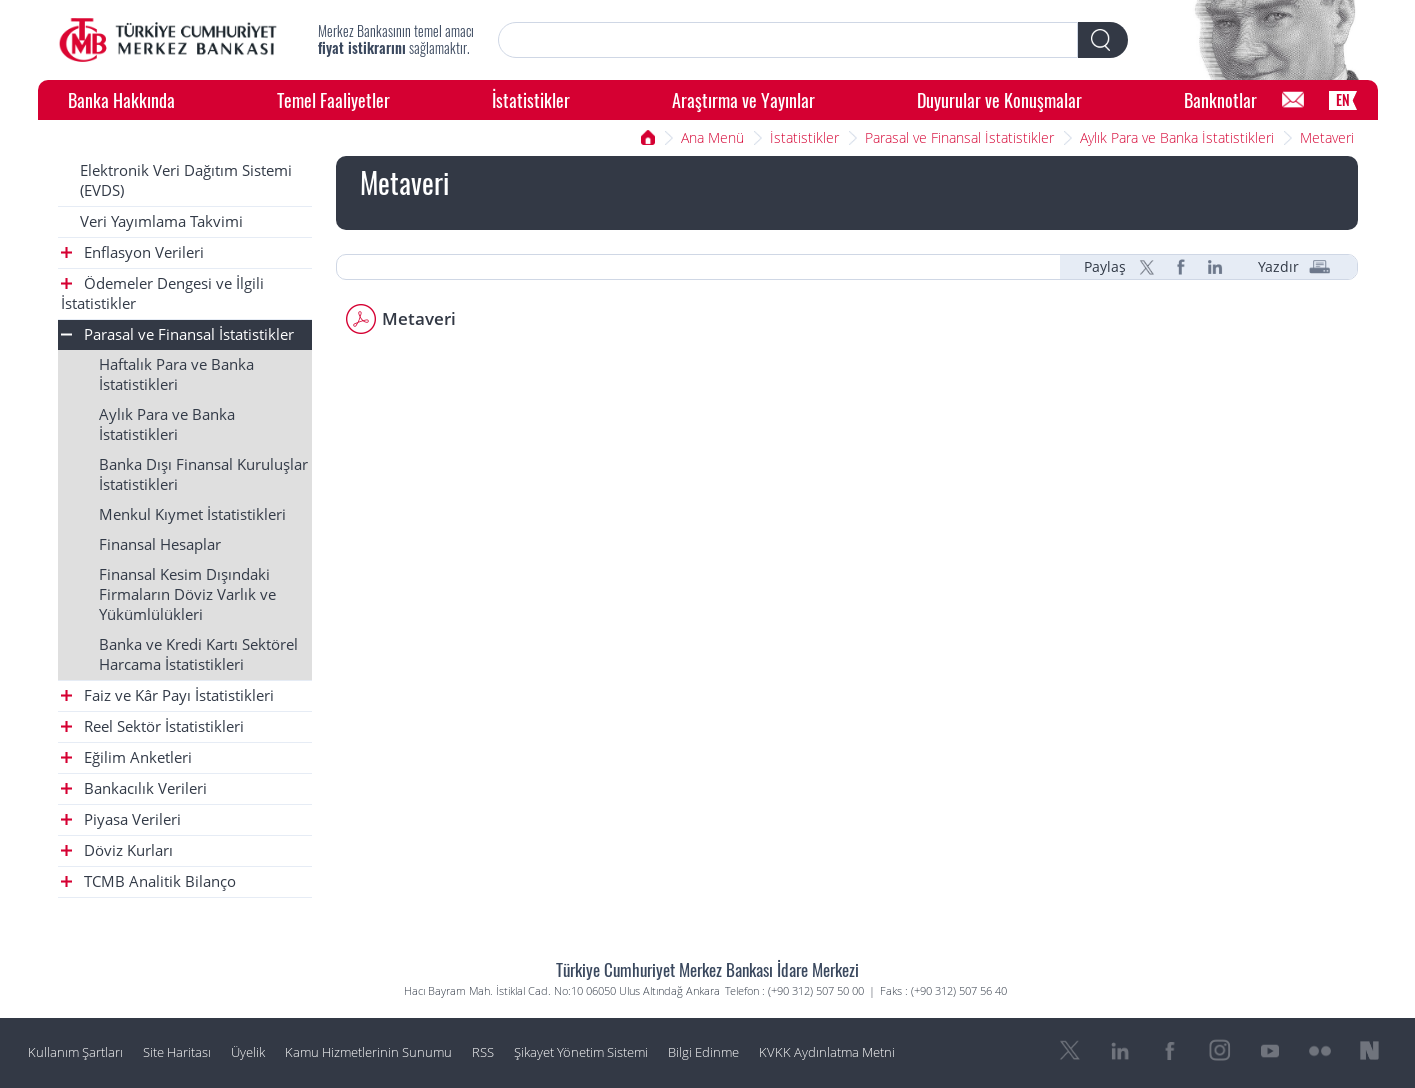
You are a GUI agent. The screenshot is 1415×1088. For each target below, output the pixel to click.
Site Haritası (177, 1052)
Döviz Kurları (117, 850)
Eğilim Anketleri (126, 757)
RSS (483, 1052)
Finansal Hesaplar (160, 544)
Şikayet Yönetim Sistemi (581, 1052)
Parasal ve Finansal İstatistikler (959, 137)
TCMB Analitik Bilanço (148, 881)
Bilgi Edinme (703, 1052)
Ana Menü (712, 137)
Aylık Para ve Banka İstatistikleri (1177, 137)
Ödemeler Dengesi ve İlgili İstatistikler (162, 293)
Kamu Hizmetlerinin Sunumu (368, 1052)
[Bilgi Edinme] (1293, 100)
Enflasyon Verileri (132, 252)
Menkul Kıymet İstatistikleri (192, 514)
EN (1343, 99)
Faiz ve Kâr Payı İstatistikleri (167, 695)
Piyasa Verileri (121, 819)
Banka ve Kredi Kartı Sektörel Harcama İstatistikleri (198, 654)
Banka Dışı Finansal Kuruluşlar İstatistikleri (203, 474)
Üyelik (248, 1052)
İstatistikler (531, 99)
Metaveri (1327, 137)
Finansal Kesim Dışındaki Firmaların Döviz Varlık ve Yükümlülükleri (187, 594)
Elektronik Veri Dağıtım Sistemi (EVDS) (186, 180)
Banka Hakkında (121, 99)
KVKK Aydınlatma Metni (827, 1052)
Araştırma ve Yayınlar (743, 99)
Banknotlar (1220, 99)
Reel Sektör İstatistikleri (152, 726)
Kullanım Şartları (75, 1052)
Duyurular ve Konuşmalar (999, 99)
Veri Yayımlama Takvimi (161, 221)
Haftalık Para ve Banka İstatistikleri (176, 374)
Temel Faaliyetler (333, 99)
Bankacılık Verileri (134, 788)
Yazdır (1278, 267)
